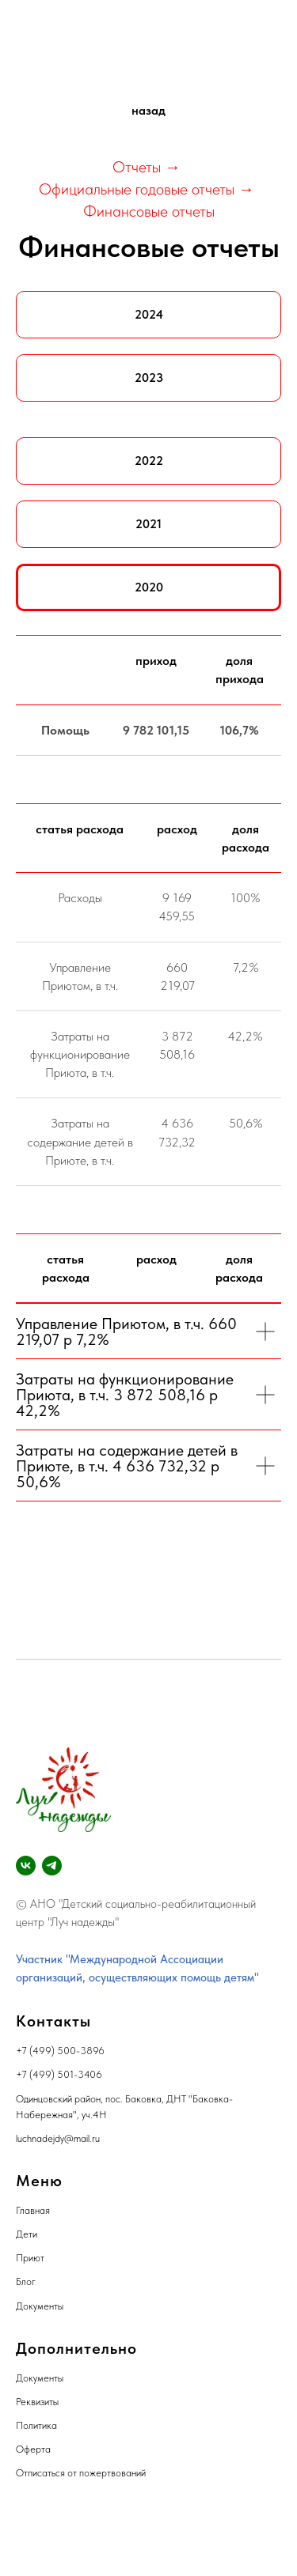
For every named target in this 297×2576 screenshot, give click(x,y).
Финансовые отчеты (149, 211)
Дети (26, 2234)
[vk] (26, 1865)
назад (148, 110)
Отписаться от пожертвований (81, 2473)
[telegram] (52, 1865)
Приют (30, 2258)
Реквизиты (37, 2402)
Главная (33, 2210)
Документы (39, 2306)
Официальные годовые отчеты (136, 188)
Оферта (33, 2449)
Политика (36, 2425)
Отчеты (136, 166)
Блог (26, 2281)
